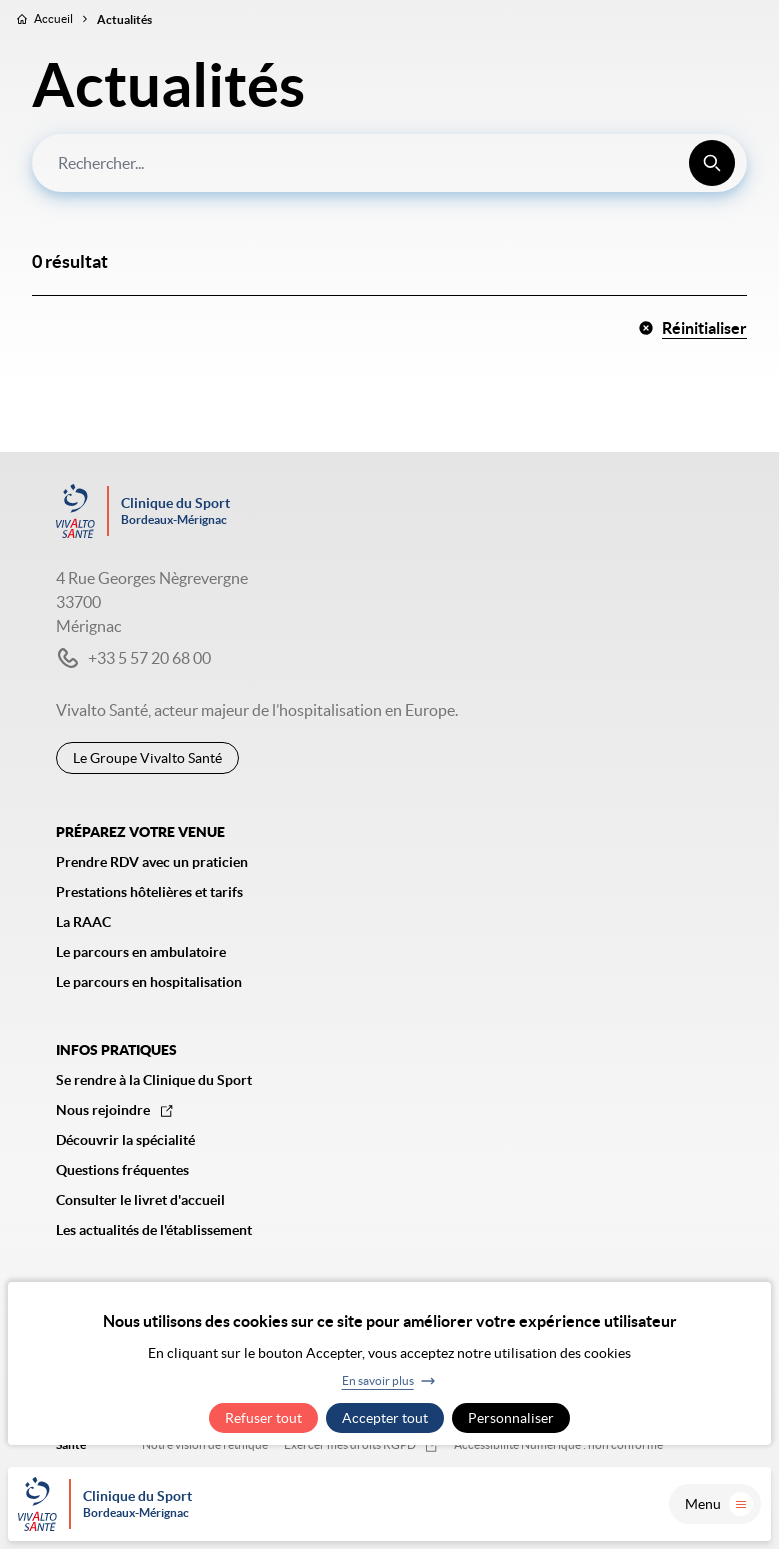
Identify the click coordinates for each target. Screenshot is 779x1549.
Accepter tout (385, 1418)
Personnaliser (511, 1418)
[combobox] (389, 163)
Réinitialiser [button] (692, 328)
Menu (719, 1504)
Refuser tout (263, 1418)
